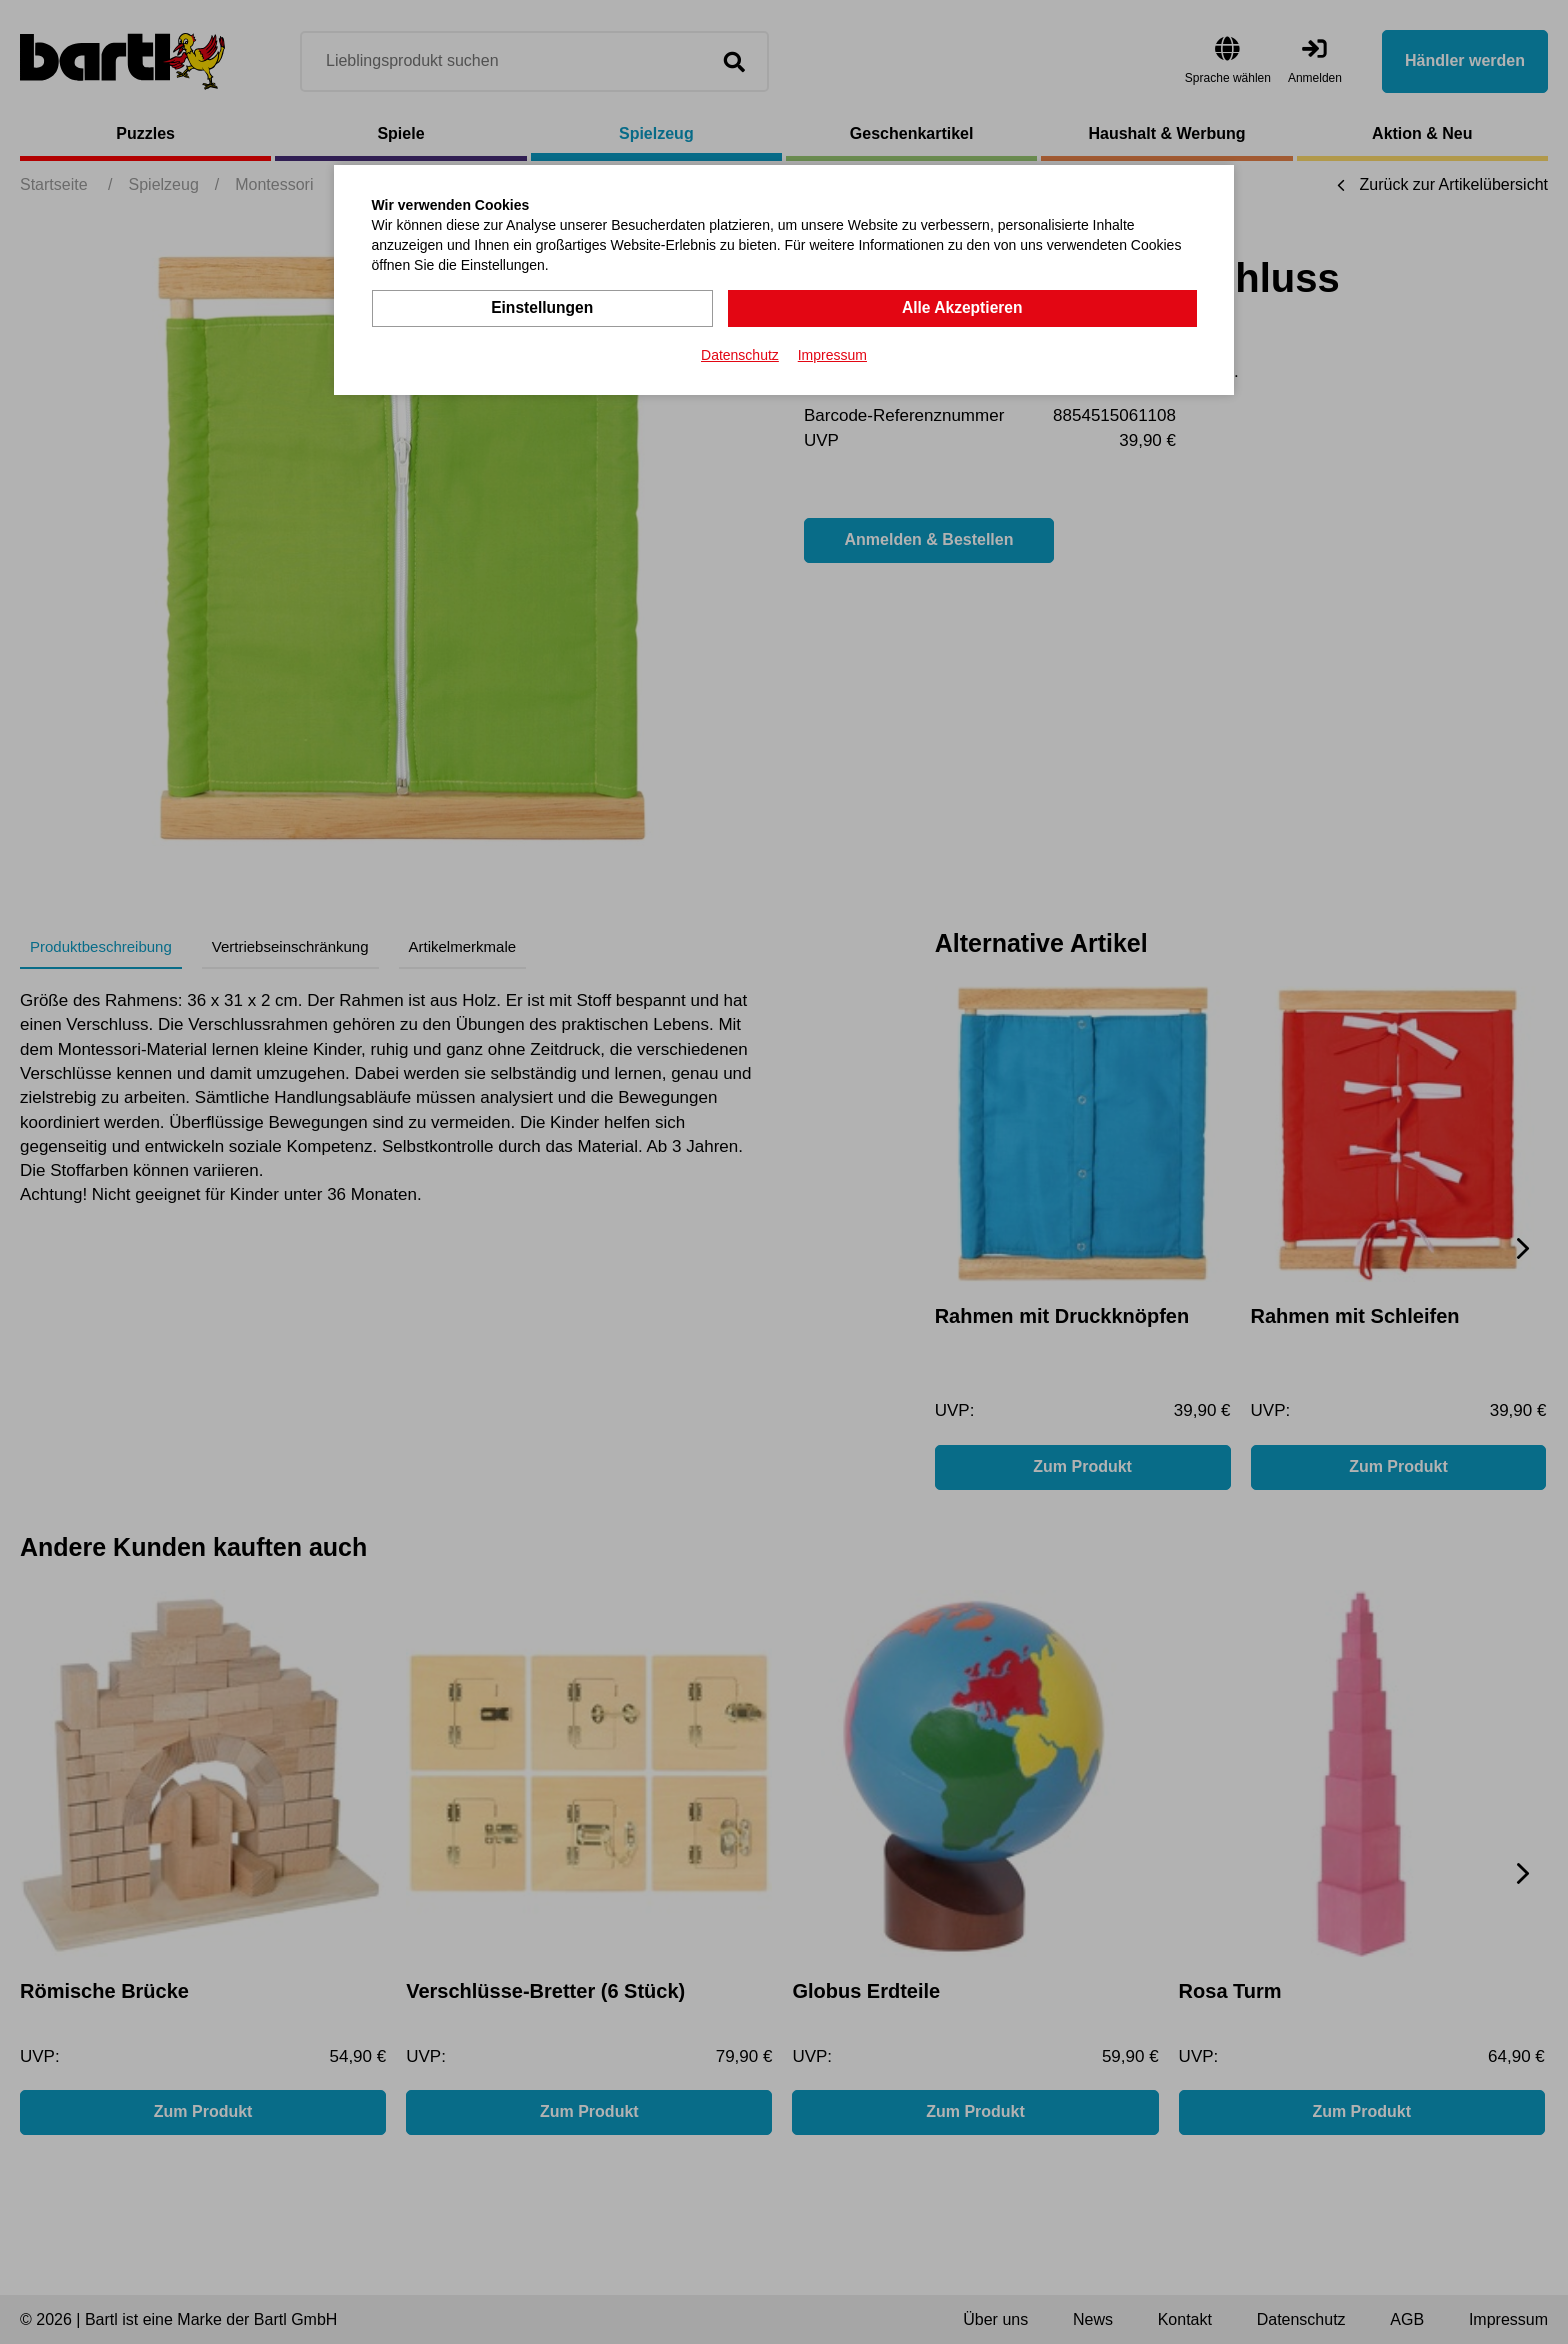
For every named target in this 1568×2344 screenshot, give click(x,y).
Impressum (832, 354)
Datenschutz (740, 354)
